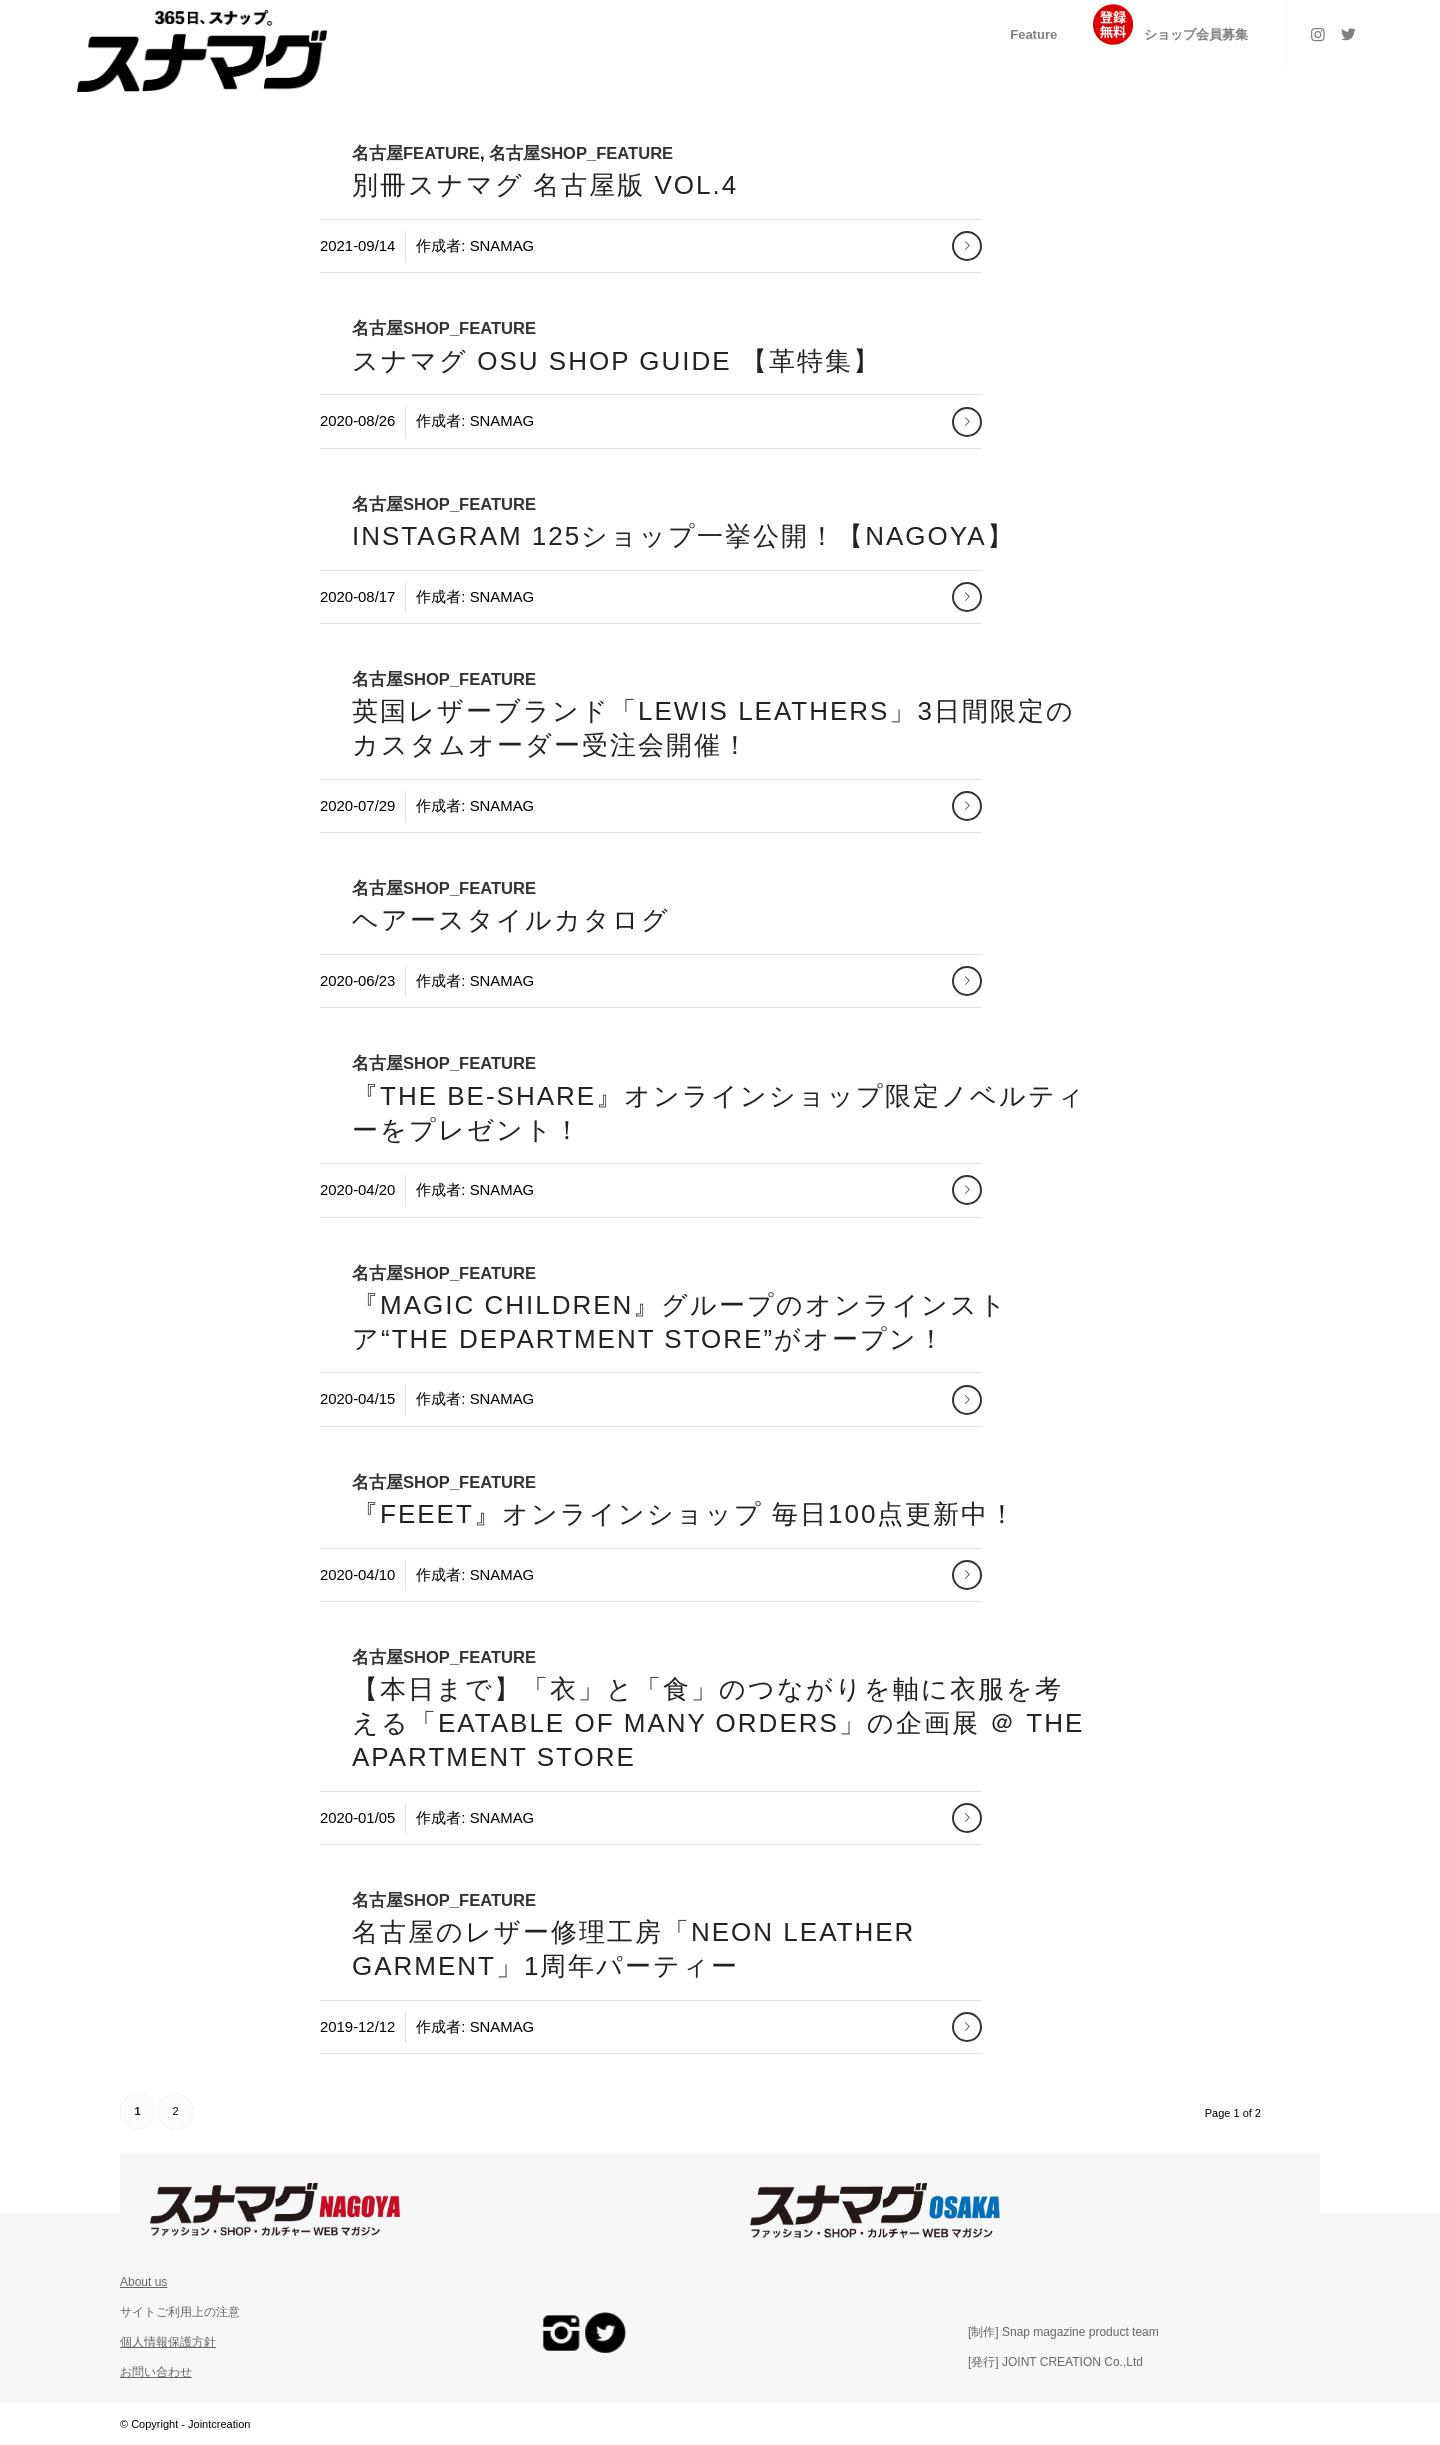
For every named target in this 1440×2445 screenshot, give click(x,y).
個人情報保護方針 (168, 2342)
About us (143, 2282)
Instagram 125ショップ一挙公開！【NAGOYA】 (683, 536)
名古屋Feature (416, 153)
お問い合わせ (156, 2372)
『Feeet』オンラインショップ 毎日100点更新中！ (684, 1514)
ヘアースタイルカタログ (511, 920)
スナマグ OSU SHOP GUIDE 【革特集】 (616, 361)
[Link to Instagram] (1318, 34)
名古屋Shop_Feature (581, 153)
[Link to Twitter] (1348, 34)
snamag (502, 246)
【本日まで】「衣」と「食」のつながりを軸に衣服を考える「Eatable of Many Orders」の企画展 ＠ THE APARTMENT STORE (718, 1723)
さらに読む (967, 246)
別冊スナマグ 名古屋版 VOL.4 (545, 185)
